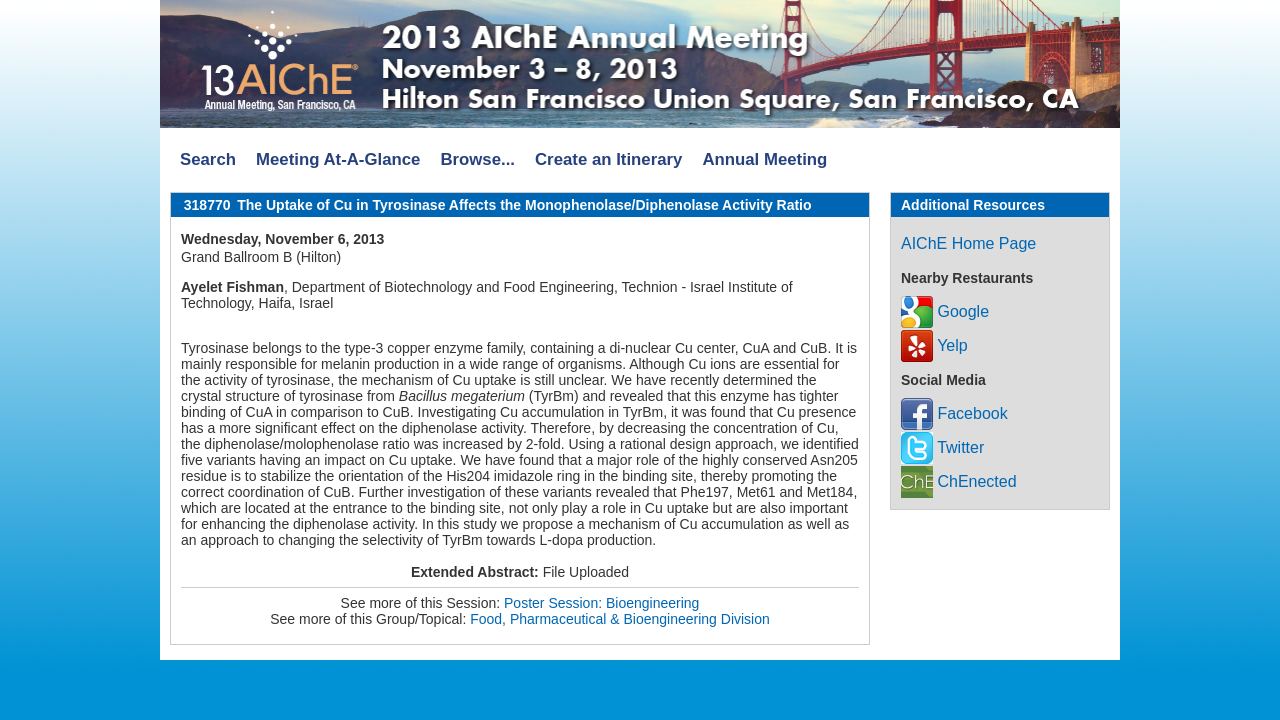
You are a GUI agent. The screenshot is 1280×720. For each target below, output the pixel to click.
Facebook (954, 413)
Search (208, 159)
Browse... (477, 159)
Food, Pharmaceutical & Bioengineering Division (620, 619)
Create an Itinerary (608, 159)
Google (945, 311)
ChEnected (959, 481)
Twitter (942, 447)
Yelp (934, 345)
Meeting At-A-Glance (338, 159)
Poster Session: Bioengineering (601, 603)
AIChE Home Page (968, 243)
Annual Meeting (764, 159)
